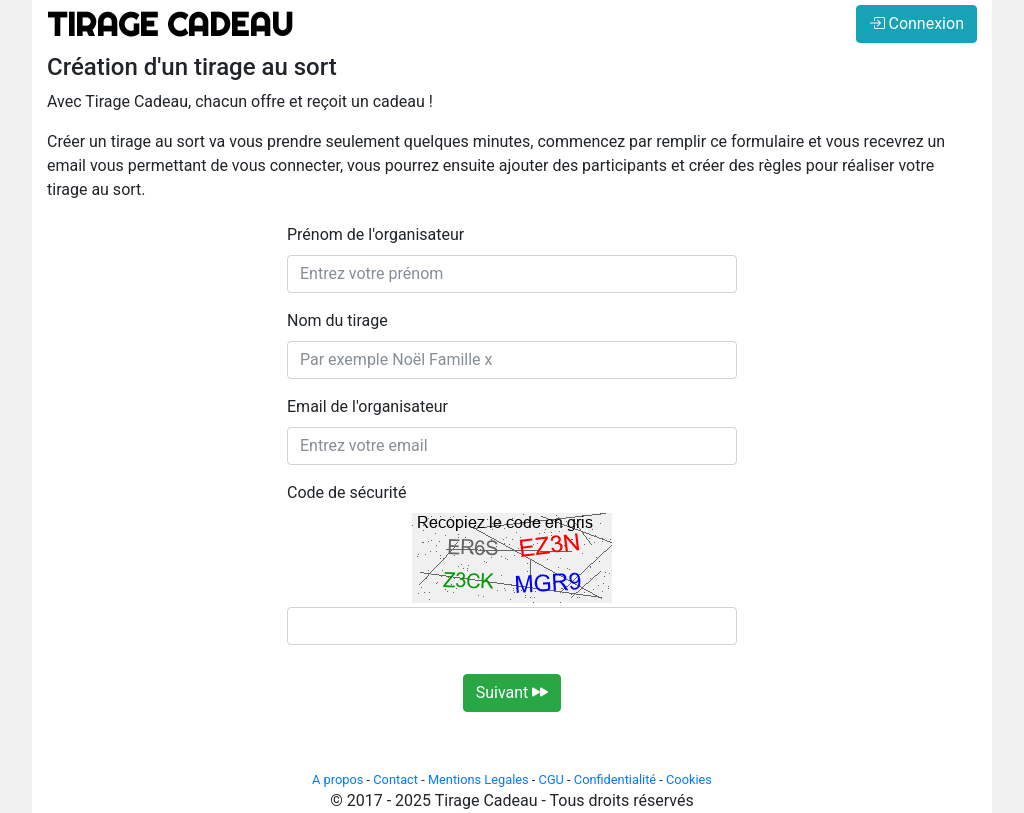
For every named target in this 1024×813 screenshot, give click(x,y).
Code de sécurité (346, 492)
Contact (395, 779)
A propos (337, 779)
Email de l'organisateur (367, 406)
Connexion (916, 23)
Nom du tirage (337, 320)
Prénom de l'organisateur (375, 234)
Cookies (689, 779)
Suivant (512, 692)
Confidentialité (615, 779)
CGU (551, 779)
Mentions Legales (478, 779)
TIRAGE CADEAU (170, 24)
